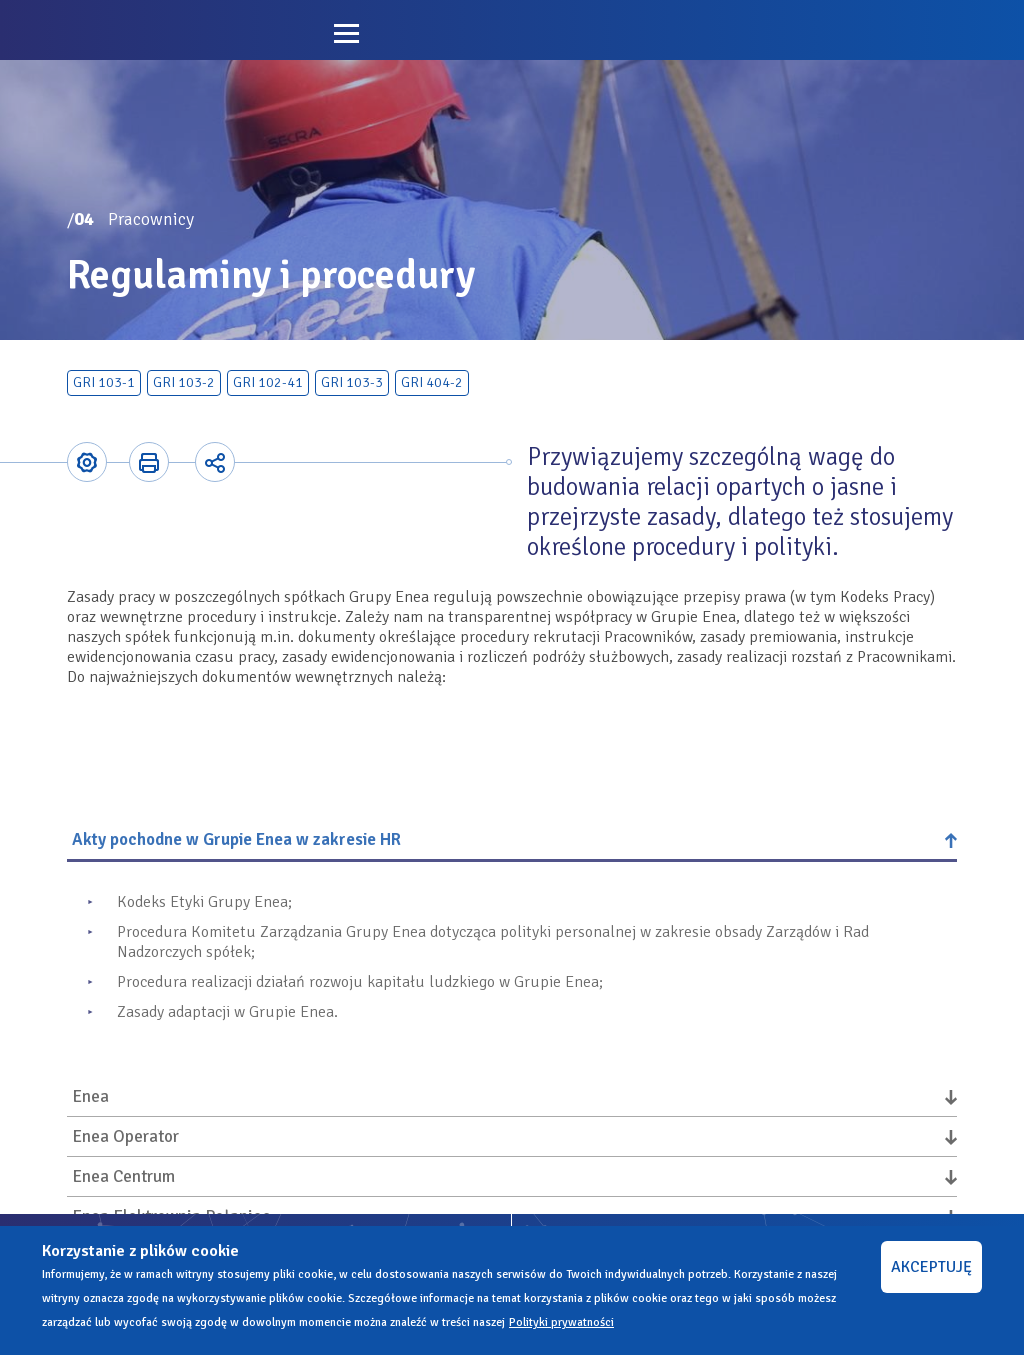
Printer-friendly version (149, 462)
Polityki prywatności (561, 1322)
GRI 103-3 (352, 382)
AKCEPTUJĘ (931, 1267)
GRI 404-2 (432, 382)
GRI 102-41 (268, 382)
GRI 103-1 (104, 382)
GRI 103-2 (184, 382)
